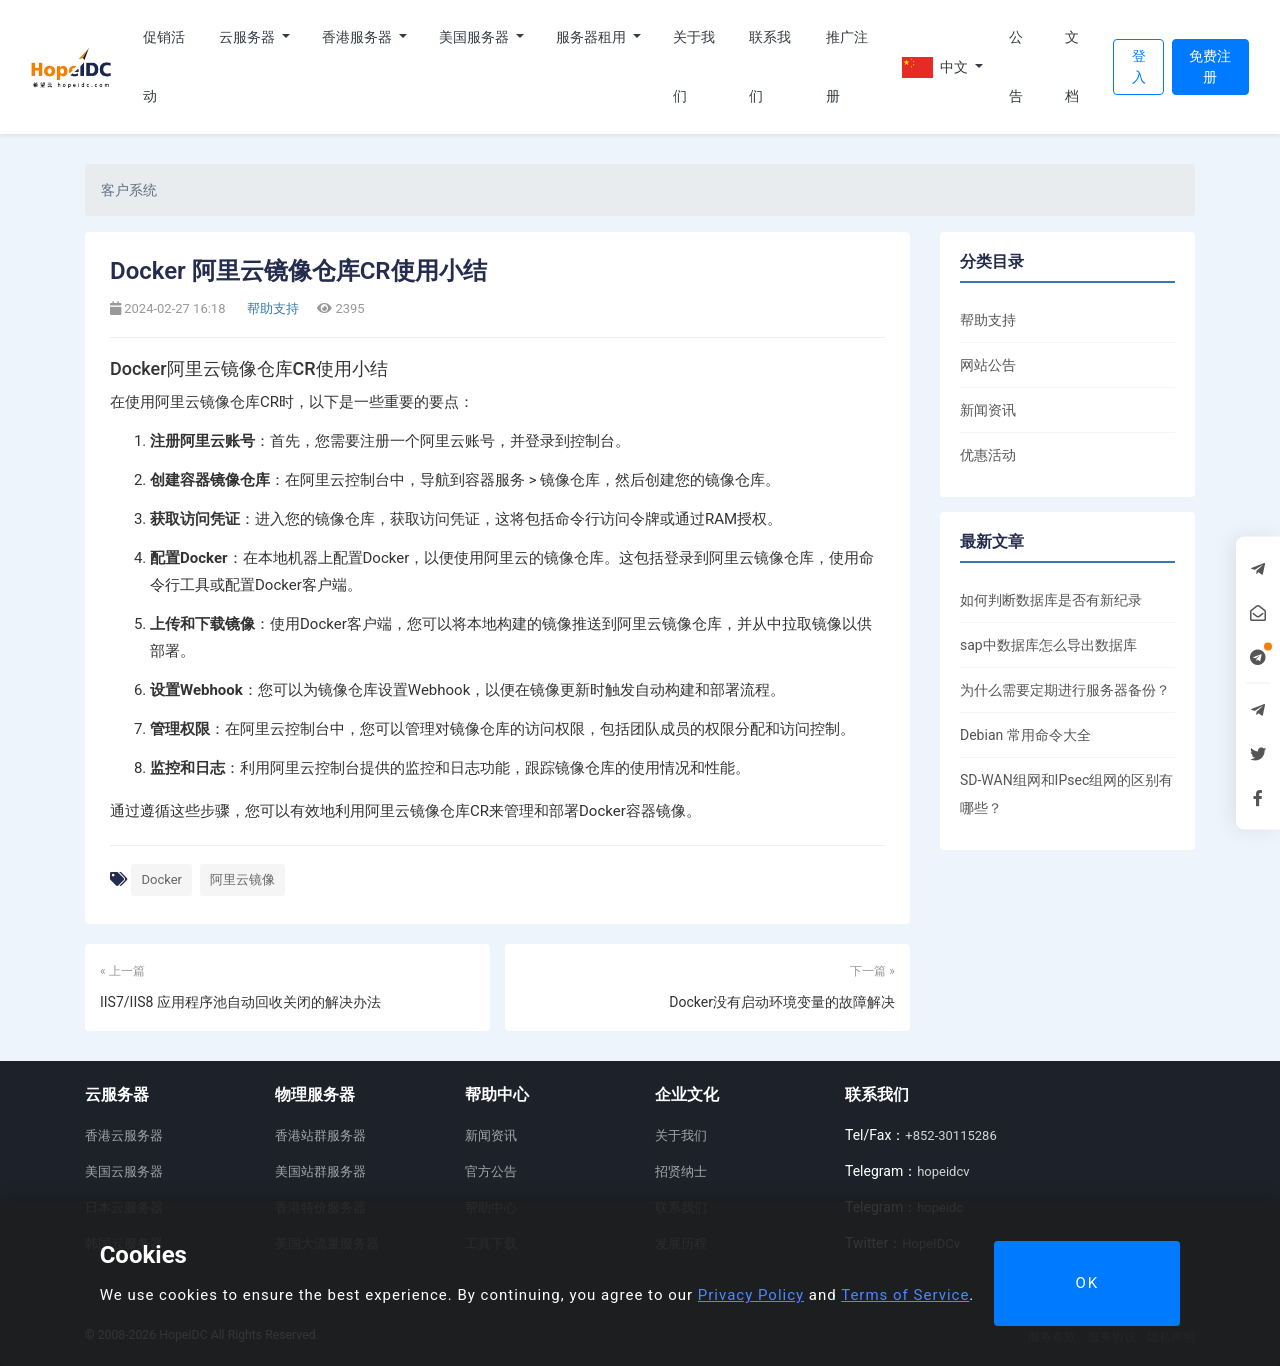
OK (1087, 1283)
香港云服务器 (124, 1135)
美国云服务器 (124, 1171)
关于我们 (694, 66)
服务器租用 (592, 37)
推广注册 (847, 66)
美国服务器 (475, 37)
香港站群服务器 (320, 1135)
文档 (1072, 66)
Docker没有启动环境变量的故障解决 (782, 1002)
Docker (161, 879)
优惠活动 (988, 455)
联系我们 (770, 66)
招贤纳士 (681, 1171)
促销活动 (164, 66)
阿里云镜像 (242, 879)
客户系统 (129, 190)
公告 (1016, 66)
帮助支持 (271, 308)
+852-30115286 (950, 1135)
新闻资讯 (988, 410)
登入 (1139, 66)
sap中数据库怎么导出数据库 (1048, 645)
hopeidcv (943, 1171)
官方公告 (491, 1171)
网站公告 (988, 365)
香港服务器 (358, 37)
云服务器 (248, 37)
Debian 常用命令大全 (1025, 735)
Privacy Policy (751, 1295)
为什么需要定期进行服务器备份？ (1065, 690)
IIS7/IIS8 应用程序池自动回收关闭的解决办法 (240, 1002)
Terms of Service (905, 1295)
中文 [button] (937, 67)
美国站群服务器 (320, 1171)
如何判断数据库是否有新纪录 (1051, 600)
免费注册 (1210, 66)
